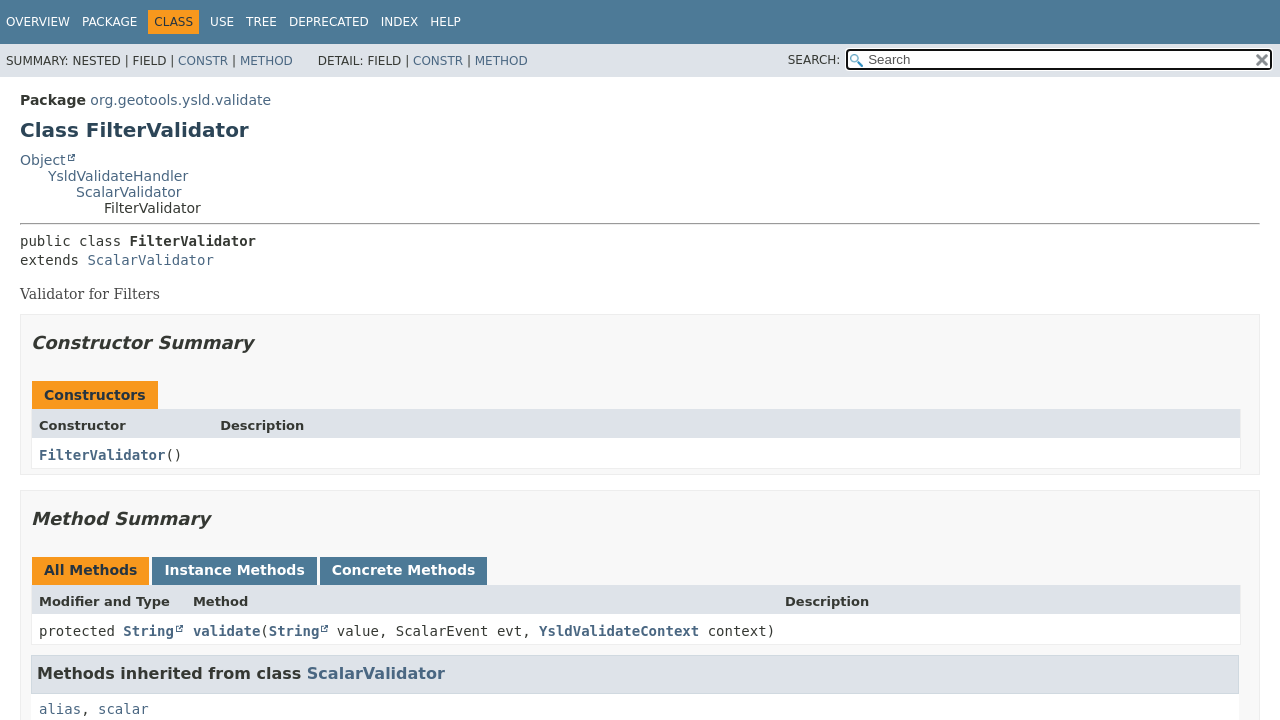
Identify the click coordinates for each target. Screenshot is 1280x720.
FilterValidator (102, 455)
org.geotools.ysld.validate (180, 100)
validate (226, 631)
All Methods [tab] (90, 570)
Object (43, 160)
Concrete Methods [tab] (404, 570)
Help (445, 22)
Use (222, 22)
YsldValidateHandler (118, 176)
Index (400, 22)
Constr (203, 61)
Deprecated (329, 22)
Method (266, 61)
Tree (261, 22)
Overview (38, 22)
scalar (123, 709)
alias (60, 709)
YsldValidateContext (619, 631)
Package (109, 22)
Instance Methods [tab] (234, 570)
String (148, 631)
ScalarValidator (129, 192)
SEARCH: (814, 60)
